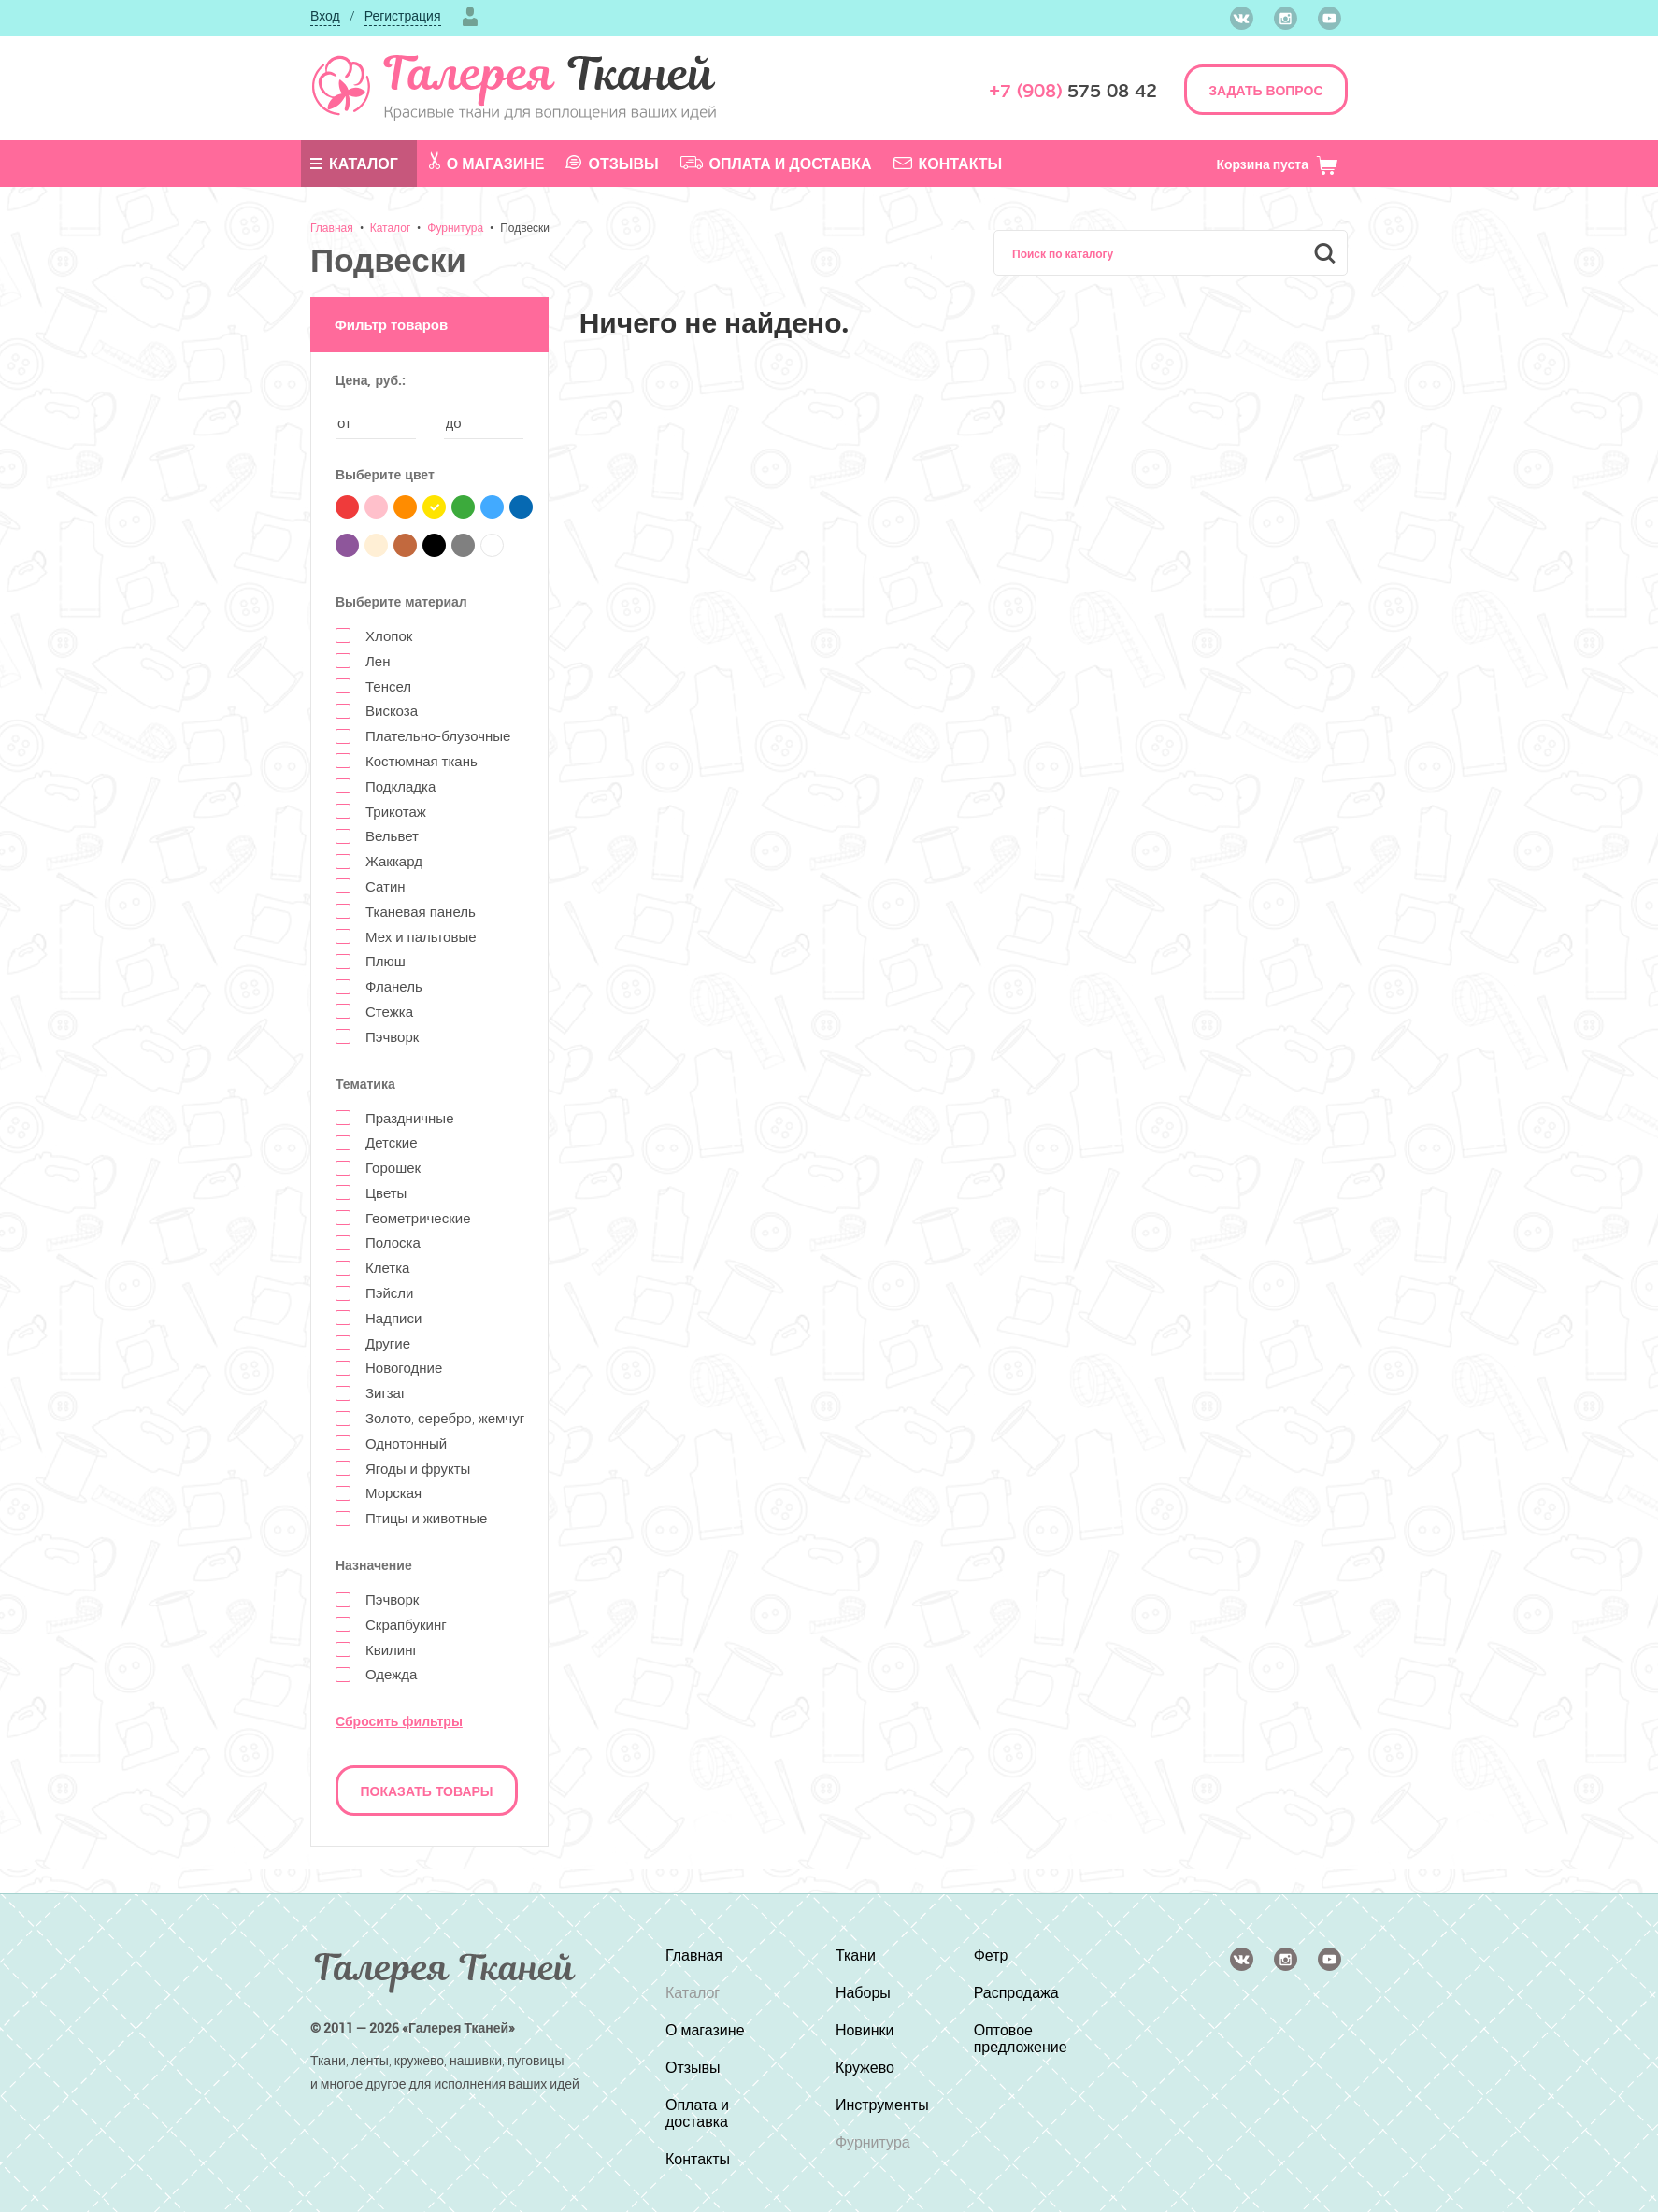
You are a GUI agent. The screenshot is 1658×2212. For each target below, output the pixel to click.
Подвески (525, 227)
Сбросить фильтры (399, 1721)
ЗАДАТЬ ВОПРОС (1265, 90)
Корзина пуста (1277, 164)
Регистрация (402, 15)
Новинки (865, 2029)
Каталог (354, 163)
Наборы (863, 1992)
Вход (325, 15)
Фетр (991, 1955)
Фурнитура (455, 227)
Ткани (856, 1955)
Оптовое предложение (1020, 2038)
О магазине (487, 162)
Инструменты (882, 2104)
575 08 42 (1073, 91)
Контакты (948, 163)
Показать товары (427, 1791)
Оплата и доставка (776, 163)
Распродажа (1016, 1992)
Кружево (865, 2067)
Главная (331, 227)
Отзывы (611, 163)
